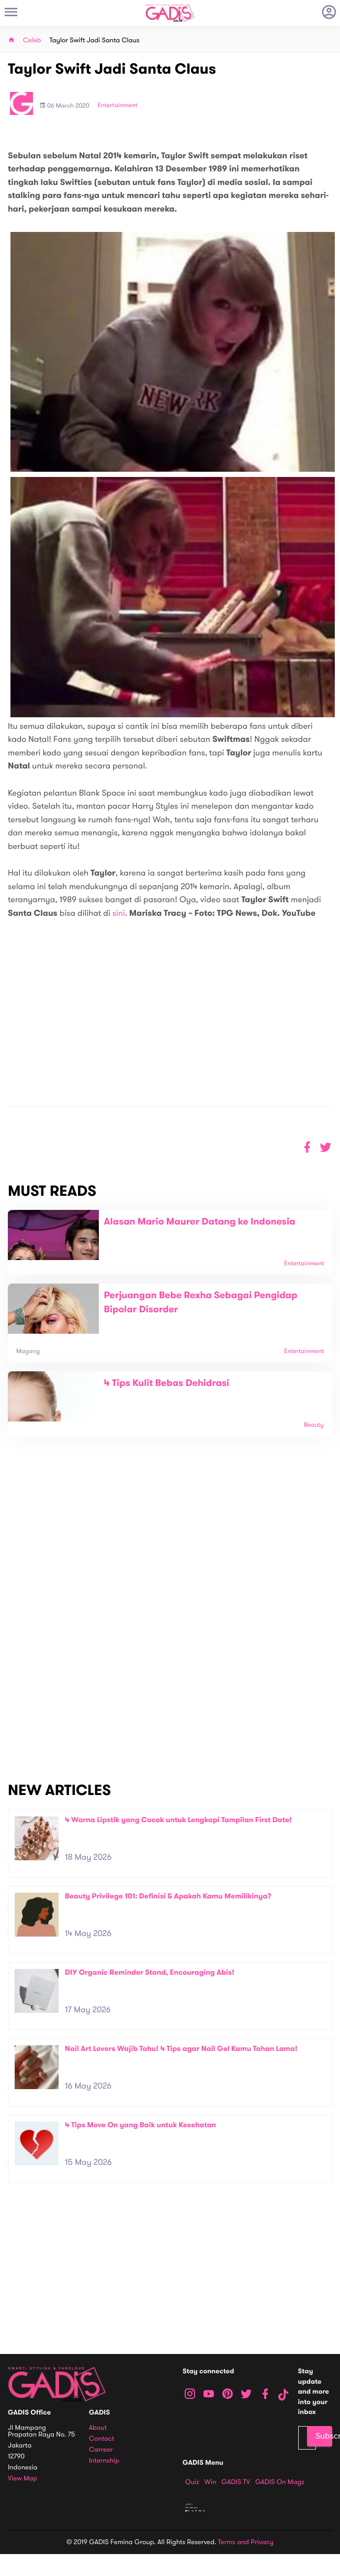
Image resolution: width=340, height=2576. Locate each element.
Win (211, 2482)
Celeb (32, 40)
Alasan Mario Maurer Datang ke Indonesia (200, 1222)
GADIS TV (236, 2482)
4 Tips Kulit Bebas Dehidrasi (167, 1383)
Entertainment (118, 105)
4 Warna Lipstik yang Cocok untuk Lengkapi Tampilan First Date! (178, 1820)
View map (22, 2478)
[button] (325, 1147)
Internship (104, 2460)
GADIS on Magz (279, 2482)
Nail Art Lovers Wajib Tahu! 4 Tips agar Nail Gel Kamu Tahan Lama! (181, 2049)
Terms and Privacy (246, 2542)
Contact (101, 2438)
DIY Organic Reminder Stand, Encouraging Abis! (149, 1972)
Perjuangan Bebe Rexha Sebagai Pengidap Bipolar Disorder (201, 1302)
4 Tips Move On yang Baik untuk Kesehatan (140, 2125)
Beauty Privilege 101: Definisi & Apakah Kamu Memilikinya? (168, 1896)
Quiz (192, 2482)
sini (118, 913)
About (98, 2428)
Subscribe (323, 2436)
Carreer (101, 2449)
